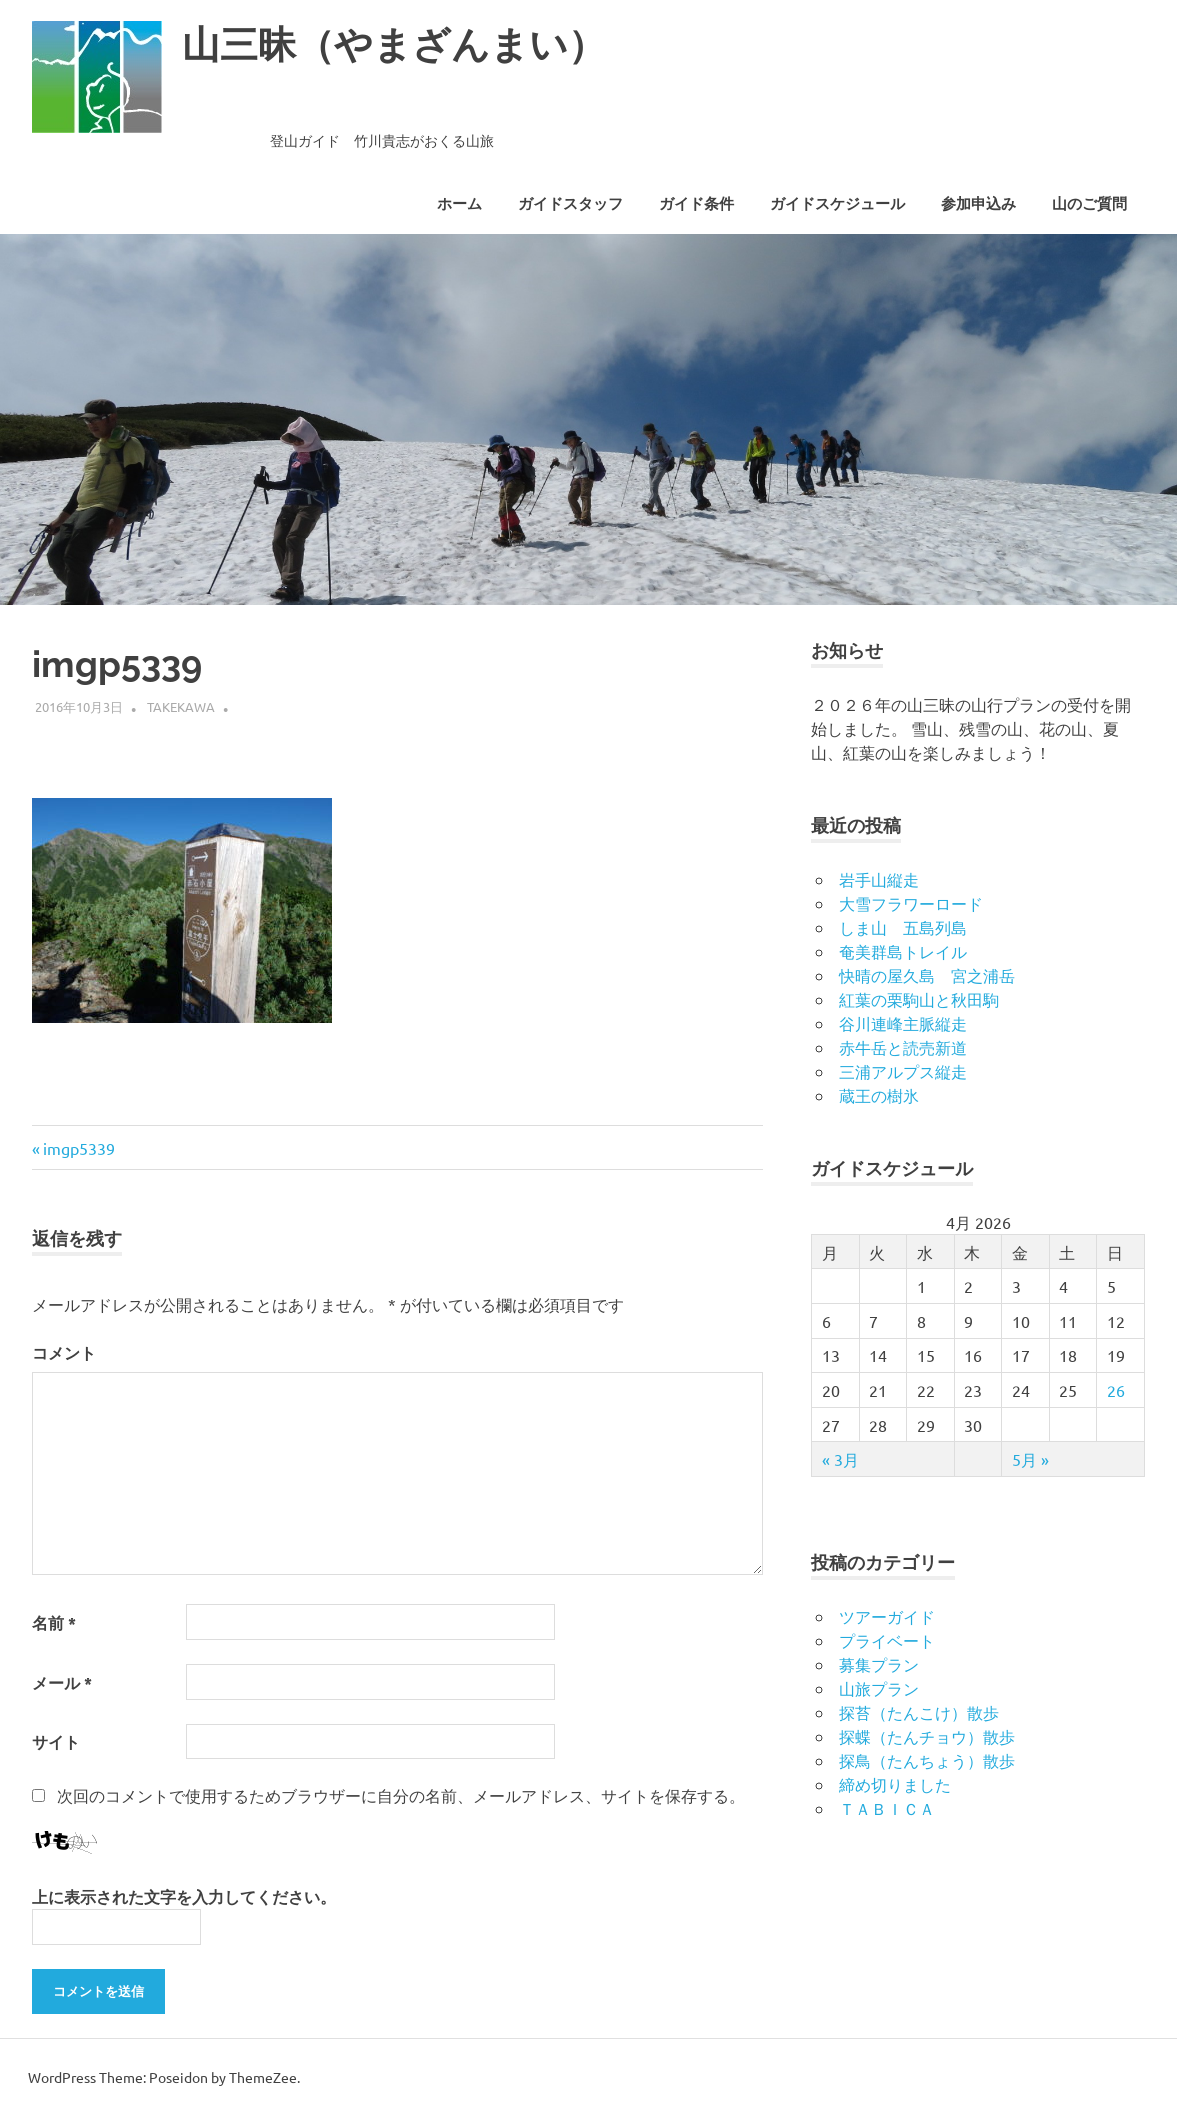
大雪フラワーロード (911, 903)
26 (1116, 1390)
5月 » (1030, 1459)
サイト (56, 1741)
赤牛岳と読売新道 (903, 1047)
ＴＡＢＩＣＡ (887, 1808)
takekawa (181, 706)
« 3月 (840, 1459)
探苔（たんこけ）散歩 (919, 1712)
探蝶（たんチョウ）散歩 (927, 1736)
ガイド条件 (696, 204)
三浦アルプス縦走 (903, 1071)
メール (62, 1682)
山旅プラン (879, 1688)
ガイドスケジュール (837, 204)
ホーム (459, 204)
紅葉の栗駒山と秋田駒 (919, 999)
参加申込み (978, 204)
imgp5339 (78, 1148)
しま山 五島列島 (903, 927)
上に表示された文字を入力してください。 (184, 1896)
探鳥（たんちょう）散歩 (927, 1760)
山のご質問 (1089, 204)
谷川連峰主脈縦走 (903, 1023)
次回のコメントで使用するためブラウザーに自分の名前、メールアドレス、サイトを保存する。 (401, 1795)
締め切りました (895, 1784)
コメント (64, 1352)
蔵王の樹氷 (879, 1095)
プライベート (887, 1640)
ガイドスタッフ (570, 204)
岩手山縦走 (879, 879)
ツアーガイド (887, 1616)
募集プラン (879, 1664)
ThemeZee (263, 2077)
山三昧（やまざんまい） (394, 44)
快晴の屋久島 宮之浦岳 (927, 975)
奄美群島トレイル (903, 951)
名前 (54, 1622)
